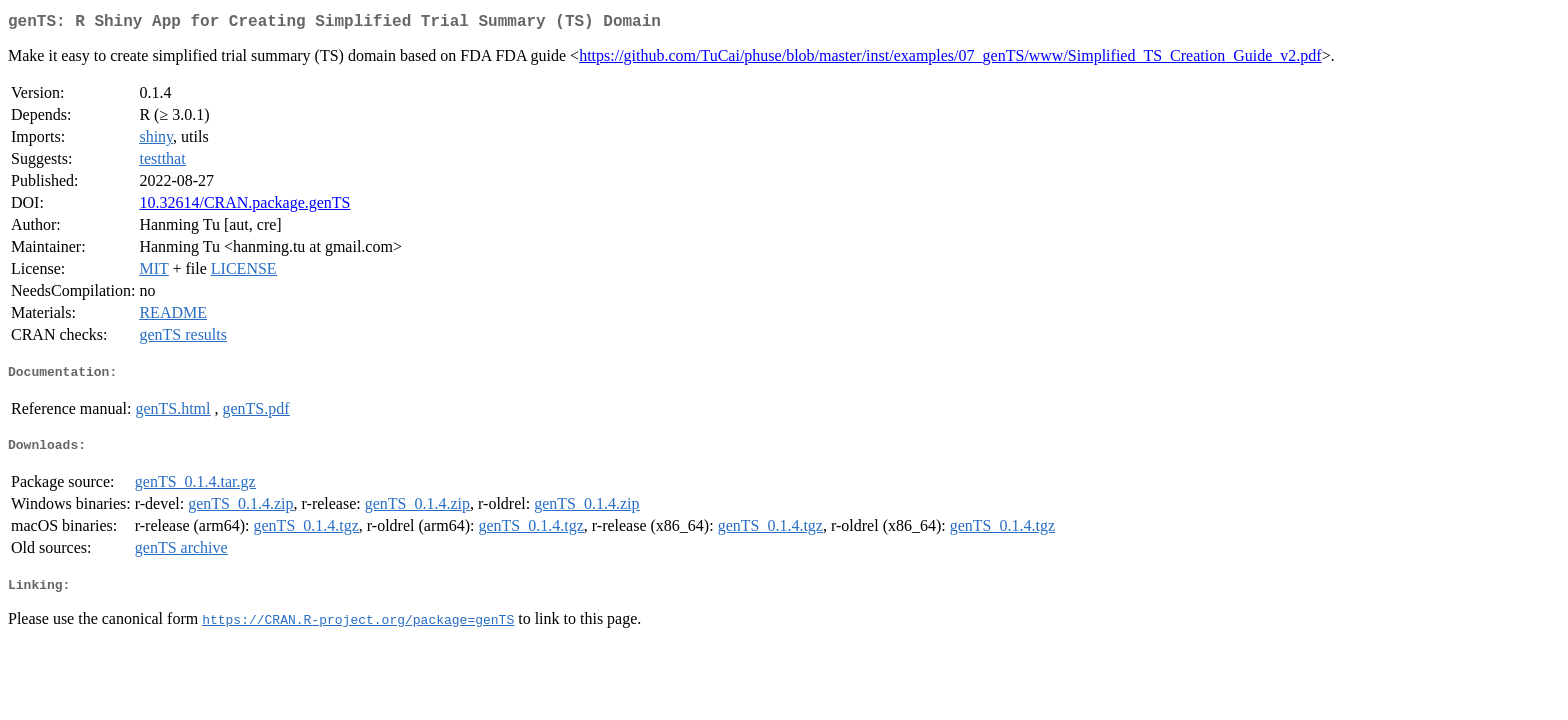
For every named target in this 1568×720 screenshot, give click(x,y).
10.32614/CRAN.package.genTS (244, 206)
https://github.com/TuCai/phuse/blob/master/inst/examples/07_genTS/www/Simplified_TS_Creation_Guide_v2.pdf (950, 59)
